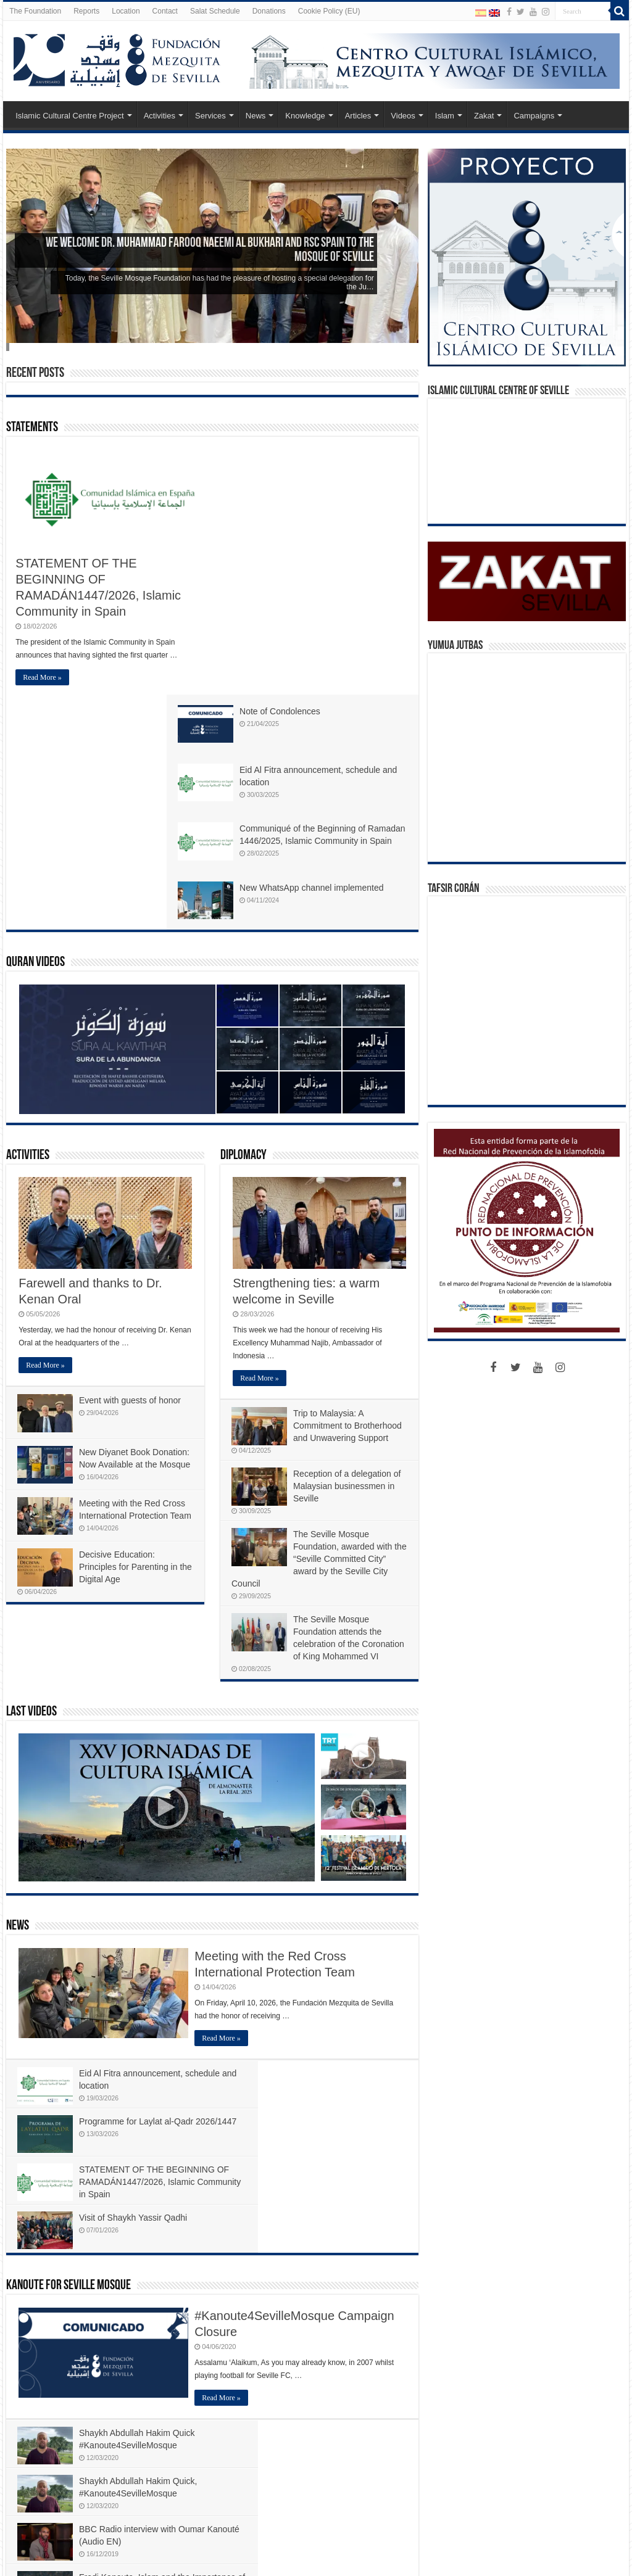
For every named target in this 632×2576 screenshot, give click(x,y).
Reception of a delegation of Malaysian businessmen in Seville (348, 1251)
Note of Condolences (328, 454)
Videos (403, 115)
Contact (165, 11)
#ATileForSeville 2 (156, 2224)
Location (125, 11)
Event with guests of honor (131, 1165)
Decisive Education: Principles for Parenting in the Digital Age (129, 1341)
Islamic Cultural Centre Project (69, 115)
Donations (269, 11)
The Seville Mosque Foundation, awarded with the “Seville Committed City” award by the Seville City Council (317, 1323)
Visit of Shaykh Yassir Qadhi (340, 1886)
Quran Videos (35, 727)
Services (210, 115)
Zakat (484, 115)
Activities (159, 115)
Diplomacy (243, 921)
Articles (358, 115)
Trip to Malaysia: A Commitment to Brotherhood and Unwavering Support (348, 1190)
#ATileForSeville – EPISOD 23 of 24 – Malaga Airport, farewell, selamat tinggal (344, 2442)
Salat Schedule (215, 11)
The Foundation (35, 11)
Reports (86, 11)
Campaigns (534, 115)
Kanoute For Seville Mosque (68, 1954)
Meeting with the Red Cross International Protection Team (133, 1280)
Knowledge (305, 115)
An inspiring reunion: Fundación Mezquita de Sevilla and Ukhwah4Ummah (105, 2377)
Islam (444, 115)
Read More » (42, 677)
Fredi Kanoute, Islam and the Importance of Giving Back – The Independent (341, 2161)
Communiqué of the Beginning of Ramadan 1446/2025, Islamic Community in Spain (346, 586)
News (256, 115)
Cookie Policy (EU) (329, 11)
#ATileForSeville (57, 2224)
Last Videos (31, 1477)
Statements (32, 428)
